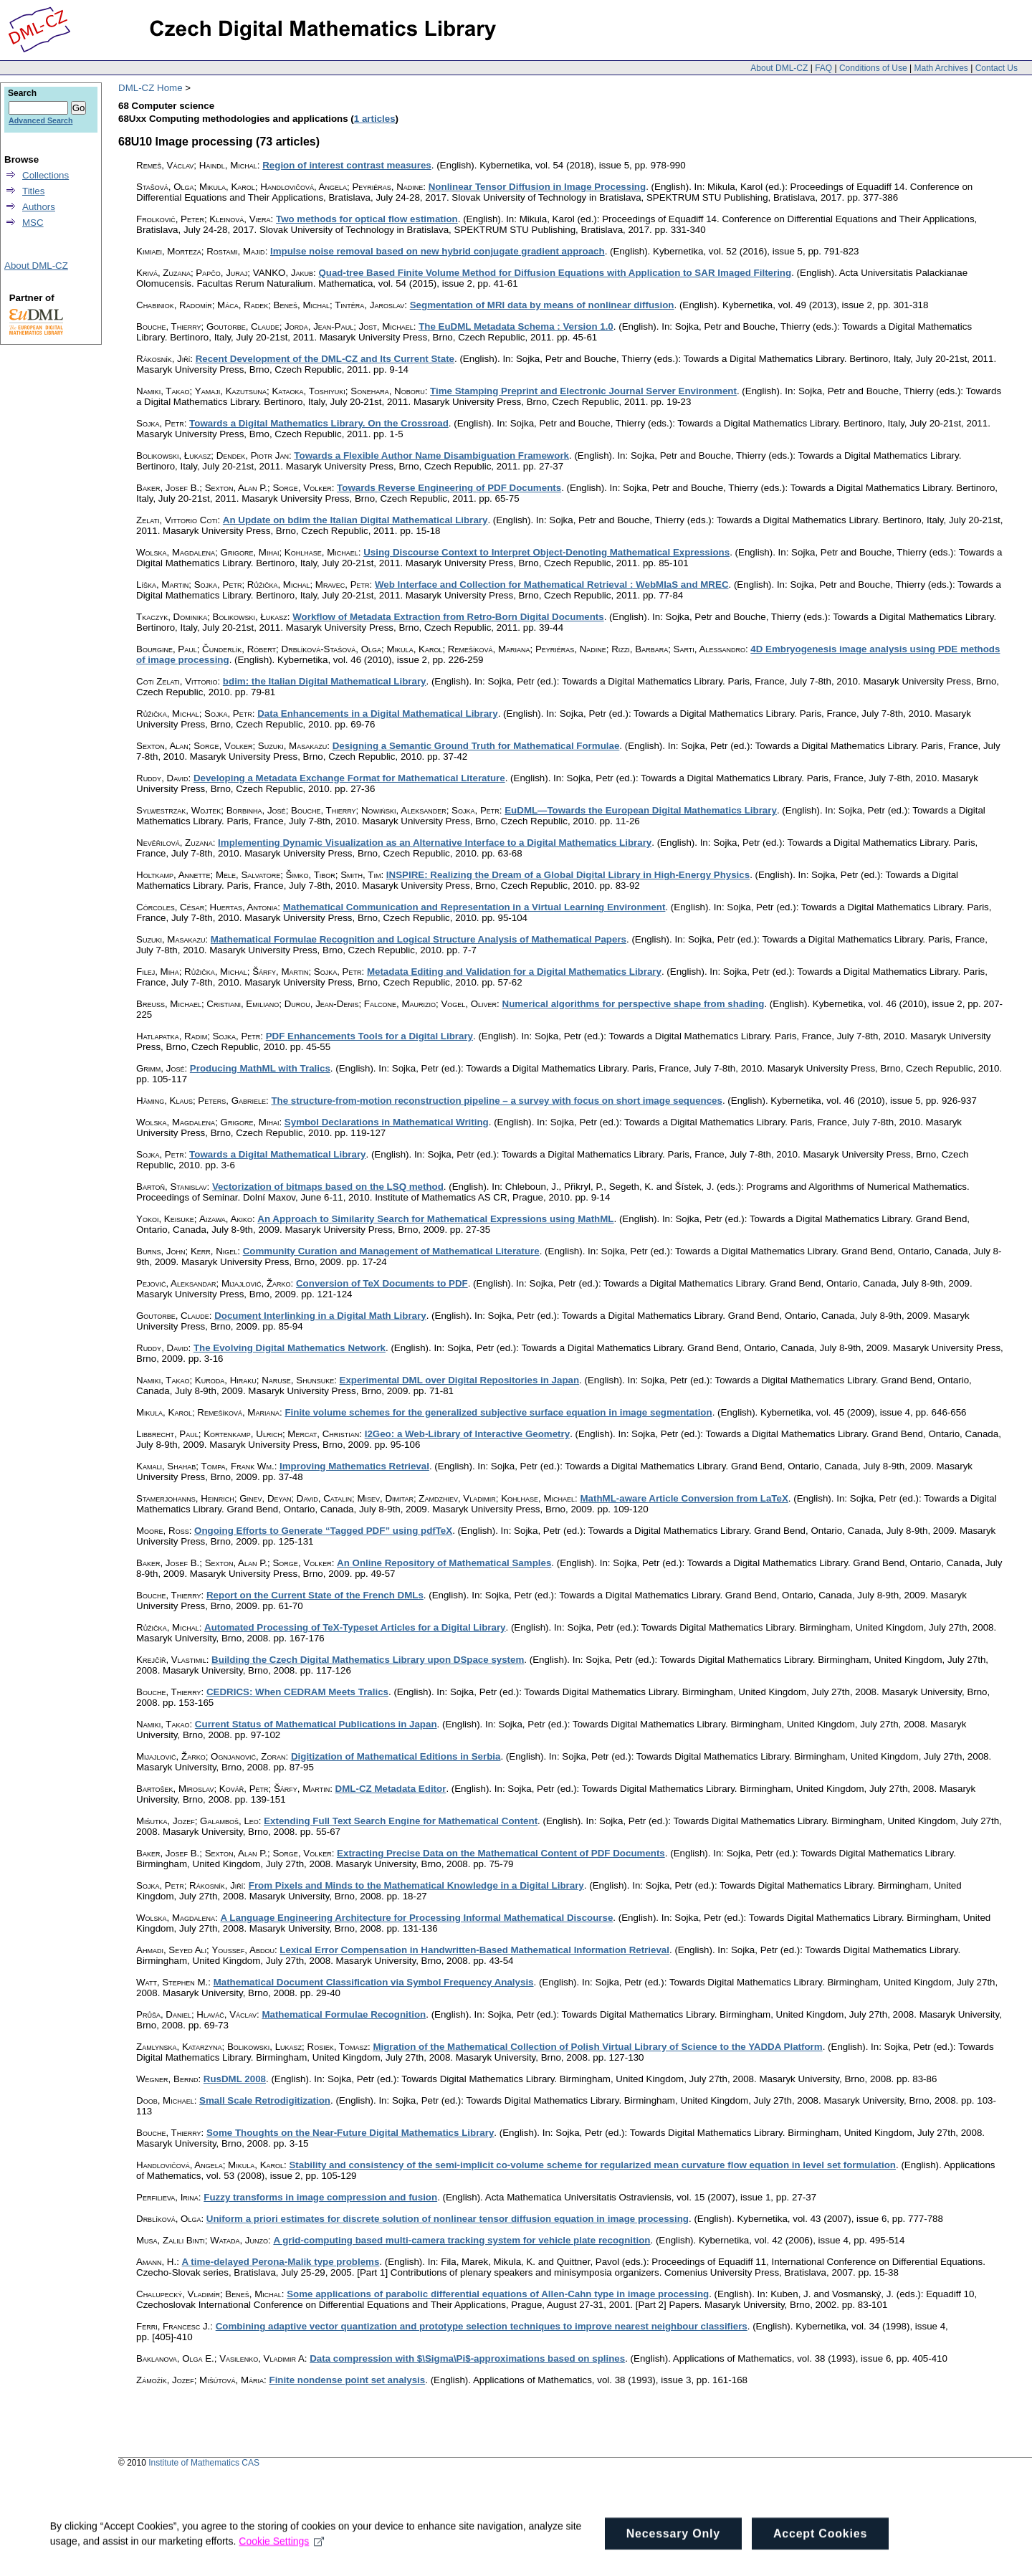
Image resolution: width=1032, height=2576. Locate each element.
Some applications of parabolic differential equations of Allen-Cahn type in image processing (498, 2294)
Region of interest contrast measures (346, 165)
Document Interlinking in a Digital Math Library (320, 1315)
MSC (33, 222)
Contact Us (996, 68)
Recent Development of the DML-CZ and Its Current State (325, 358)
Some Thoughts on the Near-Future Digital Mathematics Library (350, 2132)
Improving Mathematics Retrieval (354, 1466)
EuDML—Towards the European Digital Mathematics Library (641, 810)
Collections (45, 175)
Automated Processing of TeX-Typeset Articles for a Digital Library (354, 1627)
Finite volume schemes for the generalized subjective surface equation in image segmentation (498, 1412)
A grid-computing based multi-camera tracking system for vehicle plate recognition (461, 2240)
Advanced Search (40, 120)
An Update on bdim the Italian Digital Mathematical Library (355, 520)
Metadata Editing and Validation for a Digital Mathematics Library (514, 971)
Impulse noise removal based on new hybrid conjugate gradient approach (437, 251)
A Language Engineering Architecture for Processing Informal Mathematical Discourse (417, 1917)
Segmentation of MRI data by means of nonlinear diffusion (542, 305)
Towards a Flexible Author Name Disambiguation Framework (431, 455)
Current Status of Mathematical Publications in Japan (316, 1724)
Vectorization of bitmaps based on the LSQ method (328, 1186)
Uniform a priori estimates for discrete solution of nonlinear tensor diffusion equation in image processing (447, 2218)
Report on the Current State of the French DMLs (315, 1595)
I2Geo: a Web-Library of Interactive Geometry (467, 1433)
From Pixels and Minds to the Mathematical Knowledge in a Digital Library (416, 1885)
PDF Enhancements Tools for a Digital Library (369, 1036)
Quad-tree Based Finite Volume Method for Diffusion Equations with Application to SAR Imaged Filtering (554, 272)
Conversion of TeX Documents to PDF (382, 1283)
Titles (33, 191)
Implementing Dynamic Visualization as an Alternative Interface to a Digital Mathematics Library (434, 842)
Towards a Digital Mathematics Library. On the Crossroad (319, 423)
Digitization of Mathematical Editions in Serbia (396, 1756)
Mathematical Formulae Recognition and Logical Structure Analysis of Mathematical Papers (418, 939)
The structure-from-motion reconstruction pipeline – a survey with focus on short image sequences (496, 1100)
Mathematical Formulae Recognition (344, 2014)
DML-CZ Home (150, 87)
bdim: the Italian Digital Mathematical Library (324, 681)
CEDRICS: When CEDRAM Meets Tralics (297, 1692)
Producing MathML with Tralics (260, 1068)
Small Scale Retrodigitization (264, 2100)
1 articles (375, 118)
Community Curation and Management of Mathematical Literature (391, 1251)
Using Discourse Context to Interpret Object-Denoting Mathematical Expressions (546, 552)
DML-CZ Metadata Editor (390, 1788)
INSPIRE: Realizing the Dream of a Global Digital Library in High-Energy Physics (568, 874)
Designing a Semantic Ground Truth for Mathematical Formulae (476, 745)
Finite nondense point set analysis (347, 2380)
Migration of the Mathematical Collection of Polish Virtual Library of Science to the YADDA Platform (597, 2046)
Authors (38, 206)
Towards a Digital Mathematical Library (277, 1154)
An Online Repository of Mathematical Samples (444, 1562)
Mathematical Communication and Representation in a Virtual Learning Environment (474, 907)
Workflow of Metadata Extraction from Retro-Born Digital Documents (447, 616)
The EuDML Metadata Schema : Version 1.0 (516, 326)
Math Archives (941, 68)
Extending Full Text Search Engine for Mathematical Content (401, 1821)
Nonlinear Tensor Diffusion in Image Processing (537, 186)
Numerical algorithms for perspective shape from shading (633, 1003)
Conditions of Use (873, 68)
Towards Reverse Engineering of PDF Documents (449, 487)
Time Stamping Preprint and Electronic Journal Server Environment (583, 391)
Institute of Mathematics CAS (203, 2463)
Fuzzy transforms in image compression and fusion (320, 2197)
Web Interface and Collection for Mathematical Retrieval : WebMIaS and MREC (552, 584)
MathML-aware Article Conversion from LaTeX (684, 1498)
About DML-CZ (779, 68)
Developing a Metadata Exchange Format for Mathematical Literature (349, 778)
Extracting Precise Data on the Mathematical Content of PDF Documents (501, 1853)
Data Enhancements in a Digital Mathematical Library (377, 713)
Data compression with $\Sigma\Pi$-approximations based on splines (467, 2358)
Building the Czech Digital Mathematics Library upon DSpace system (367, 1659)
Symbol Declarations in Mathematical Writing (387, 1122)
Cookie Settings (282, 2556)
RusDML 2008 (235, 2079)
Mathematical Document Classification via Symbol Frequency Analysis (374, 1982)
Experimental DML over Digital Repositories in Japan (460, 1380)
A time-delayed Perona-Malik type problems (281, 2261)
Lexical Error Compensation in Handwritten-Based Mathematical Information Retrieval (474, 1950)
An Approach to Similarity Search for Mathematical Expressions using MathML (435, 1218)
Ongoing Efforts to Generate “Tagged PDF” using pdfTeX (323, 1530)
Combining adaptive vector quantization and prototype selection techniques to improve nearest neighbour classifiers (481, 2326)
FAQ (823, 68)
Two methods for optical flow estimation (367, 219)
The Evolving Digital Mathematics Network (290, 1347)
